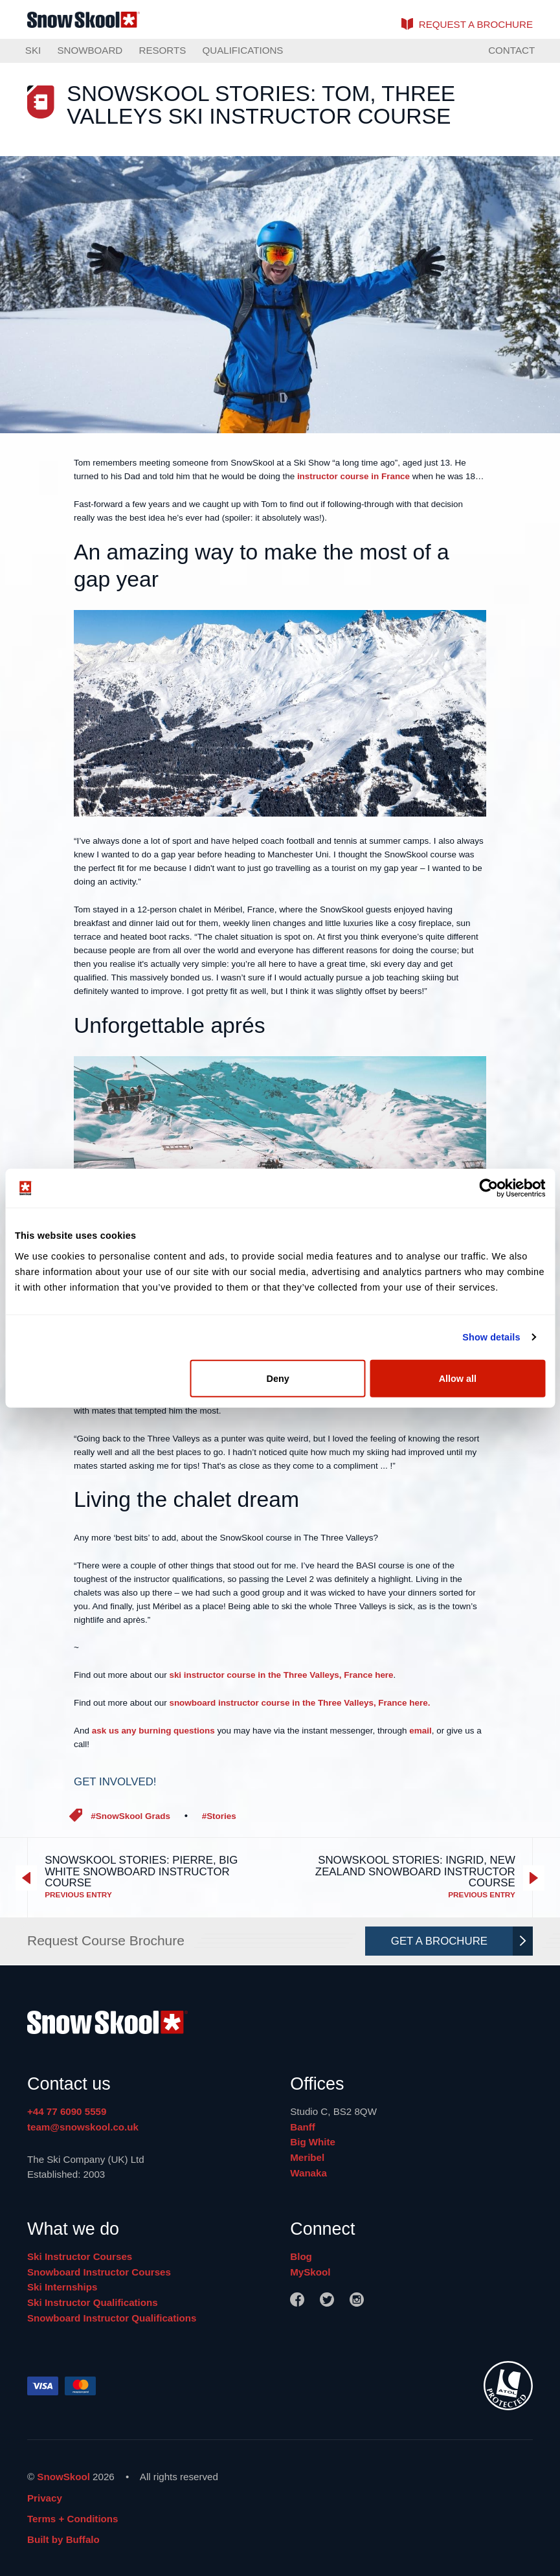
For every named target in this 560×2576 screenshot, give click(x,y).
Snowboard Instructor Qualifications (111, 2317)
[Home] (280, 2025)
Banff (302, 2126)
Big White (312, 2141)
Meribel (307, 2157)
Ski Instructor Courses (79, 2256)
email (420, 1730)
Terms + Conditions (72, 2518)
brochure (476, 24)
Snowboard (89, 50)
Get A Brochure (458, 1941)
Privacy (44, 2497)
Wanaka (308, 2172)
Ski (33, 50)
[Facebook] (297, 2299)
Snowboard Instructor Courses (99, 2271)
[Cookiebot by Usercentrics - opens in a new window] (488, 1188)
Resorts (162, 50)
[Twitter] (327, 2299)
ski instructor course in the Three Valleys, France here (281, 1675)
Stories (221, 1816)
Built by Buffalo (63, 2539)
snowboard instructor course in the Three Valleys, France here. (299, 1703)
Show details (491, 1337)
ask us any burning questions (153, 1730)
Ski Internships (62, 2286)
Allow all (457, 1378)
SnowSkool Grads (133, 1816)
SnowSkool (63, 2476)
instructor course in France (353, 476)
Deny (277, 1378)
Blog (301, 2256)
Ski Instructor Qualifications (92, 2302)
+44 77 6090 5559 (66, 2111)
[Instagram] (357, 2299)
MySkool (310, 2271)
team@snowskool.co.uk (83, 2126)
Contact (511, 50)
